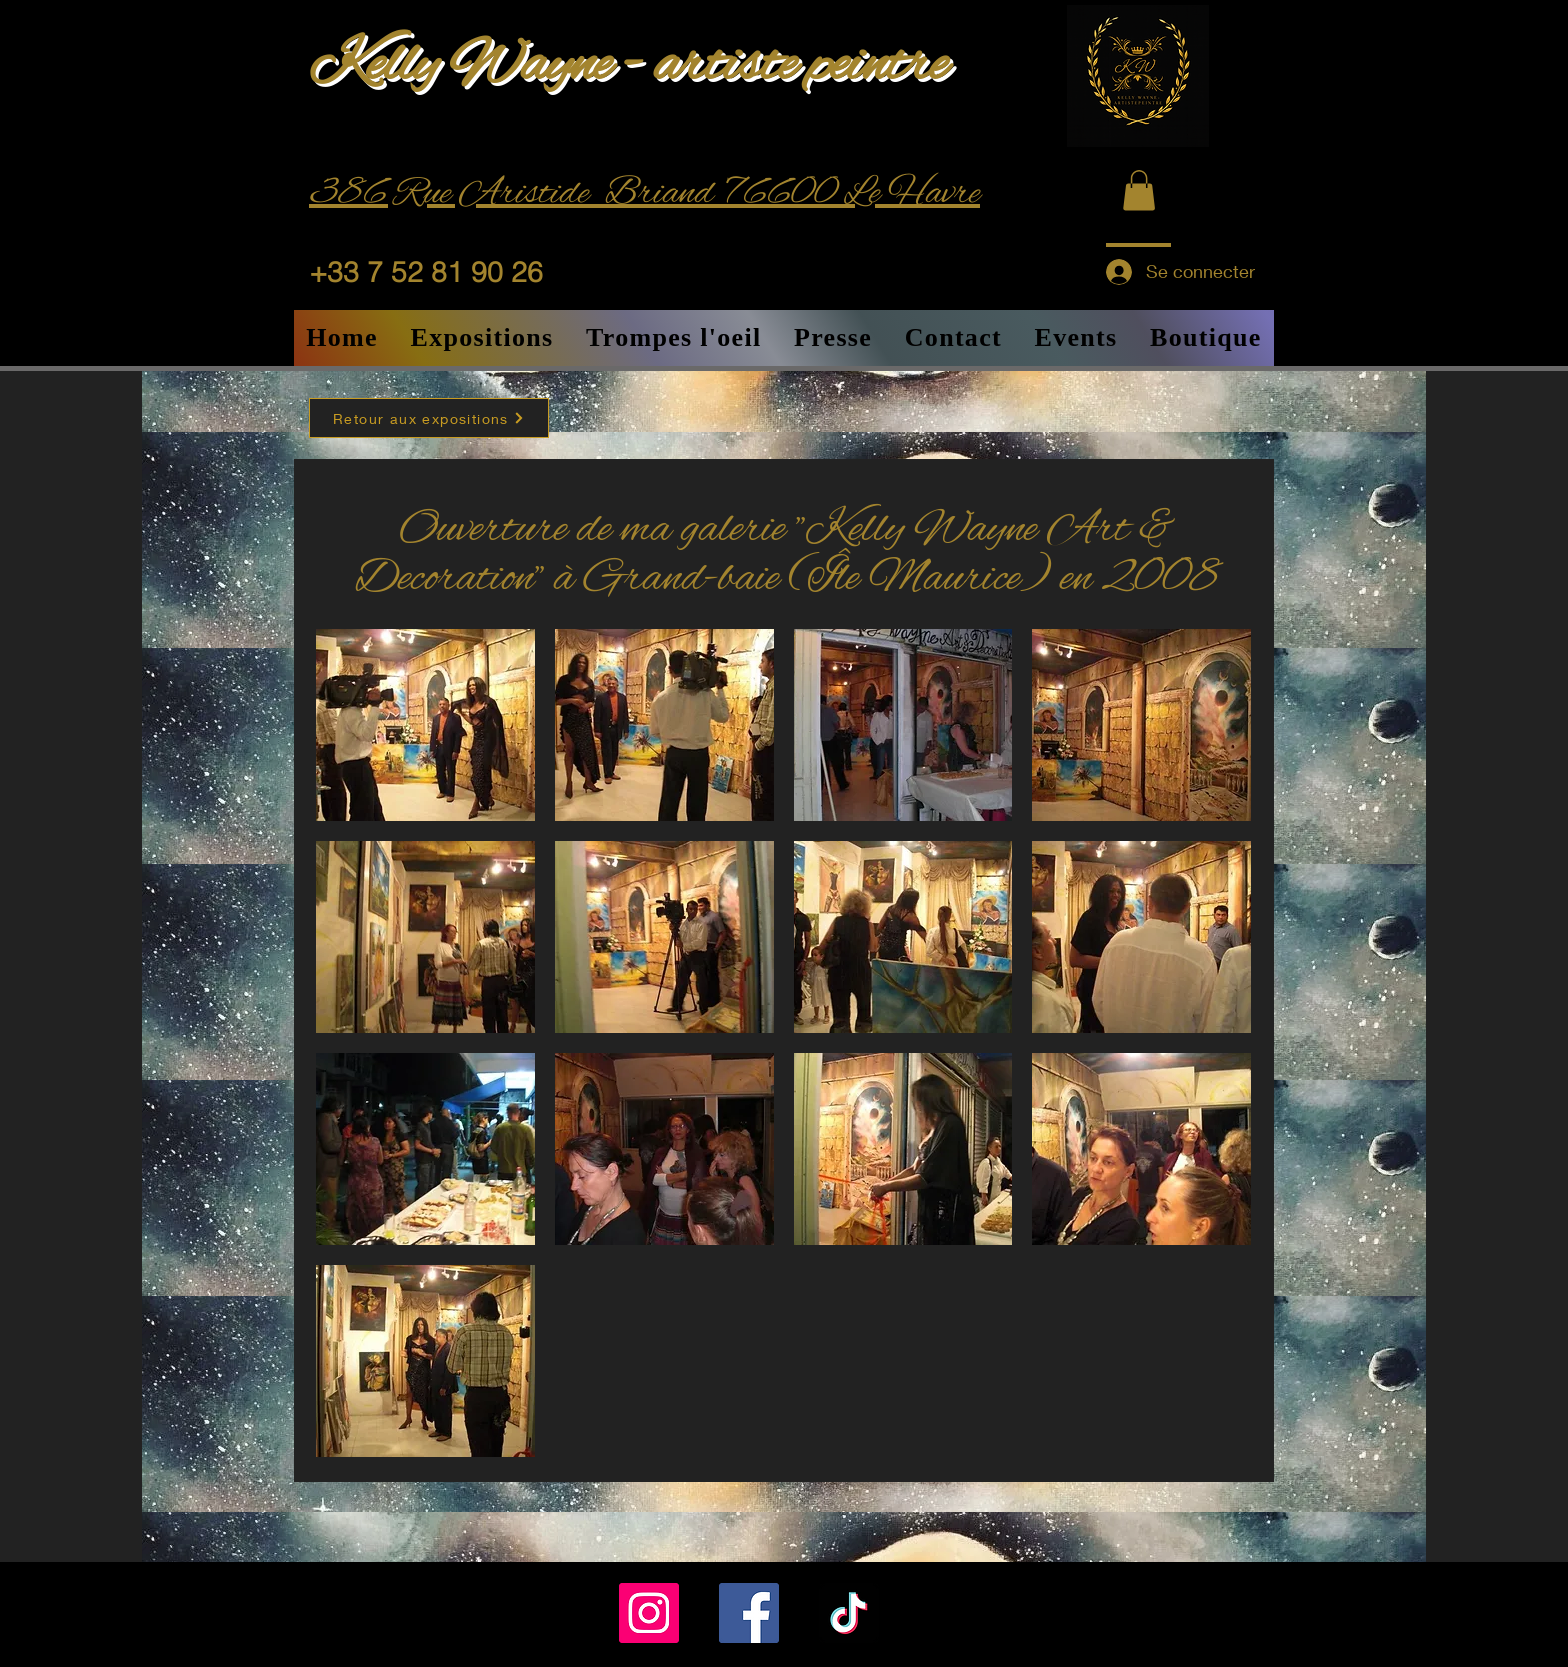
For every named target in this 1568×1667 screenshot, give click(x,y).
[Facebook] (749, 1613)
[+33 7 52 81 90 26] (442, 271)
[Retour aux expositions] (429, 418)
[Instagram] (649, 1613)
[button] (1139, 190)
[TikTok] (849, 1613)
